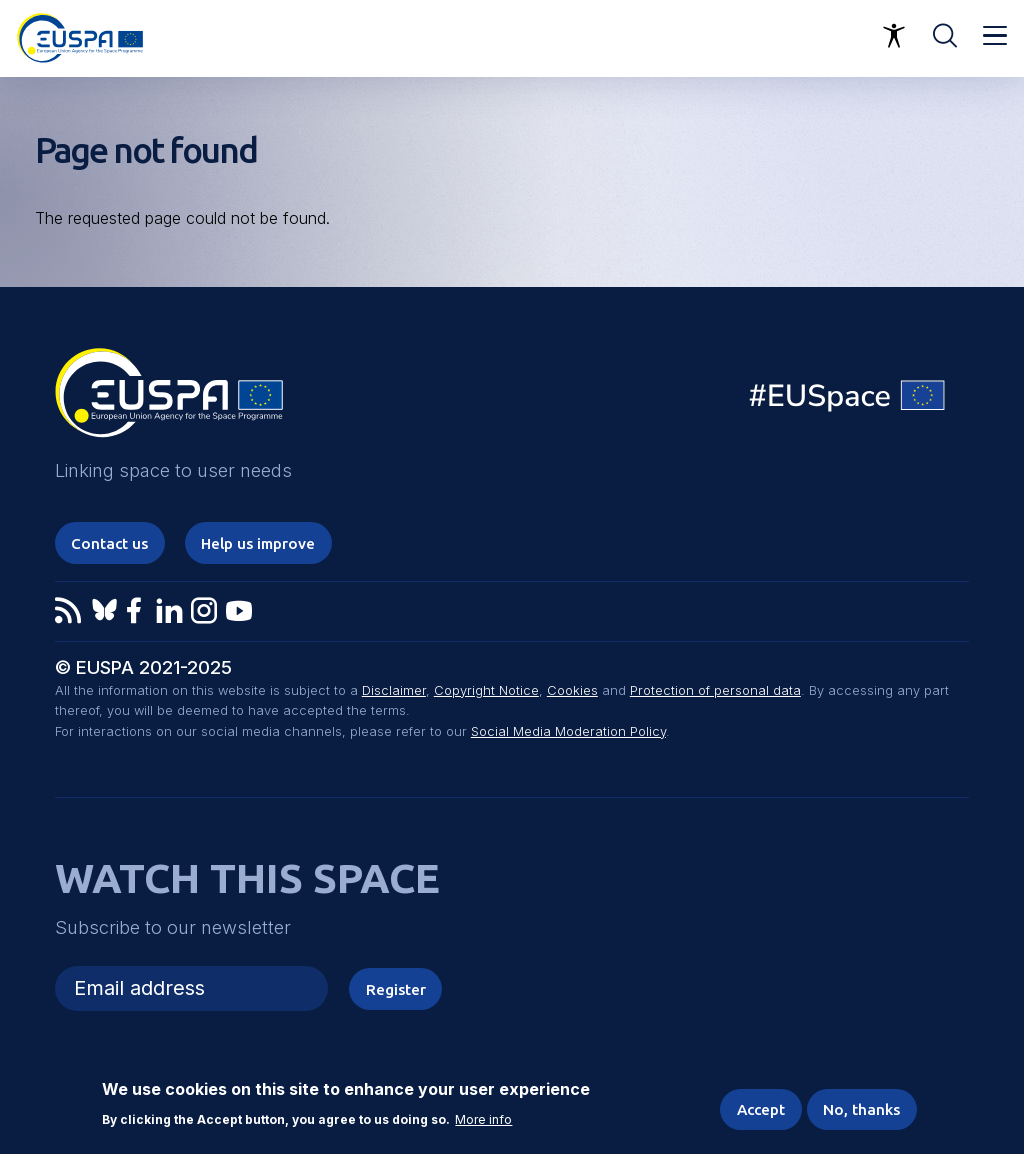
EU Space (848, 400)
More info (483, 1121)
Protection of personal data (715, 690)
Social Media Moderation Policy (568, 731)
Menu (995, 36)
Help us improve (258, 543)
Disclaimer (394, 690)
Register (396, 989)
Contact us (109, 543)
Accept (761, 1110)
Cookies (572, 690)
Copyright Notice (486, 690)
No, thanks (861, 1110)
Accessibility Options (894, 36)
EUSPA (169, 400)
